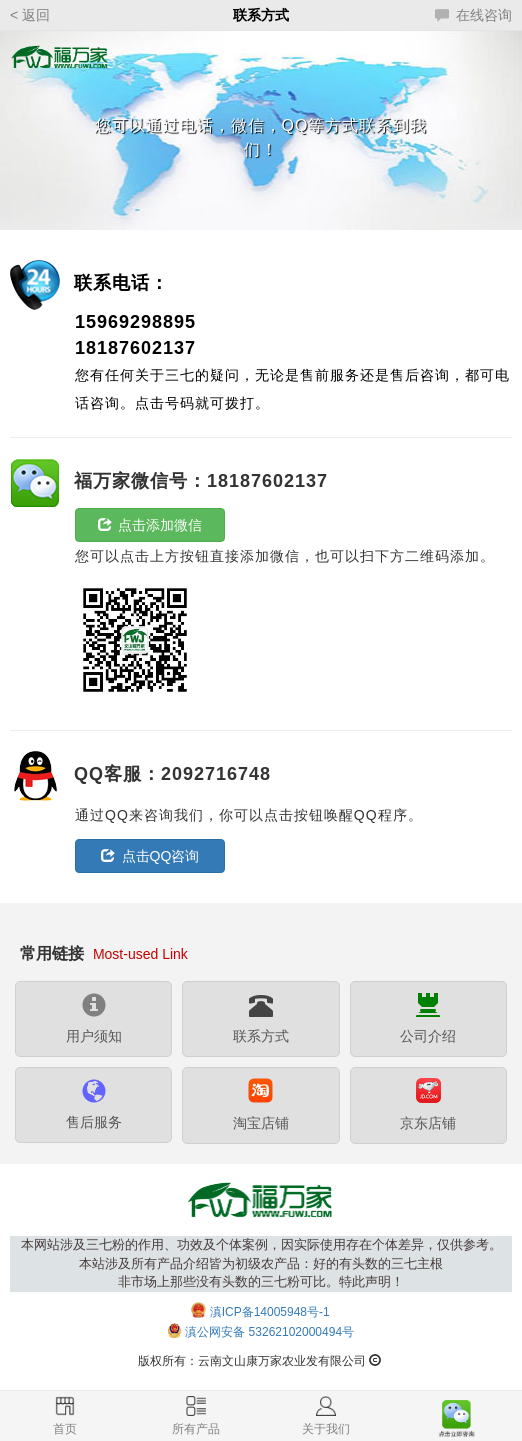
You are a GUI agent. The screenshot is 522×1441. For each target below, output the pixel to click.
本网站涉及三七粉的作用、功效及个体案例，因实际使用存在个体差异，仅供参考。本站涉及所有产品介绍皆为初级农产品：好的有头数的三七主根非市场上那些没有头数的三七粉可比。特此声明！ (261, 1263)
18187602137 (135, 348)
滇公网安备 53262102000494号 (269, 1333)
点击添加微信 (150, 525)
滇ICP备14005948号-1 (270, 1312)
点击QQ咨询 (150, 856)
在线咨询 (473, 15)
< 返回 (30, 15)
